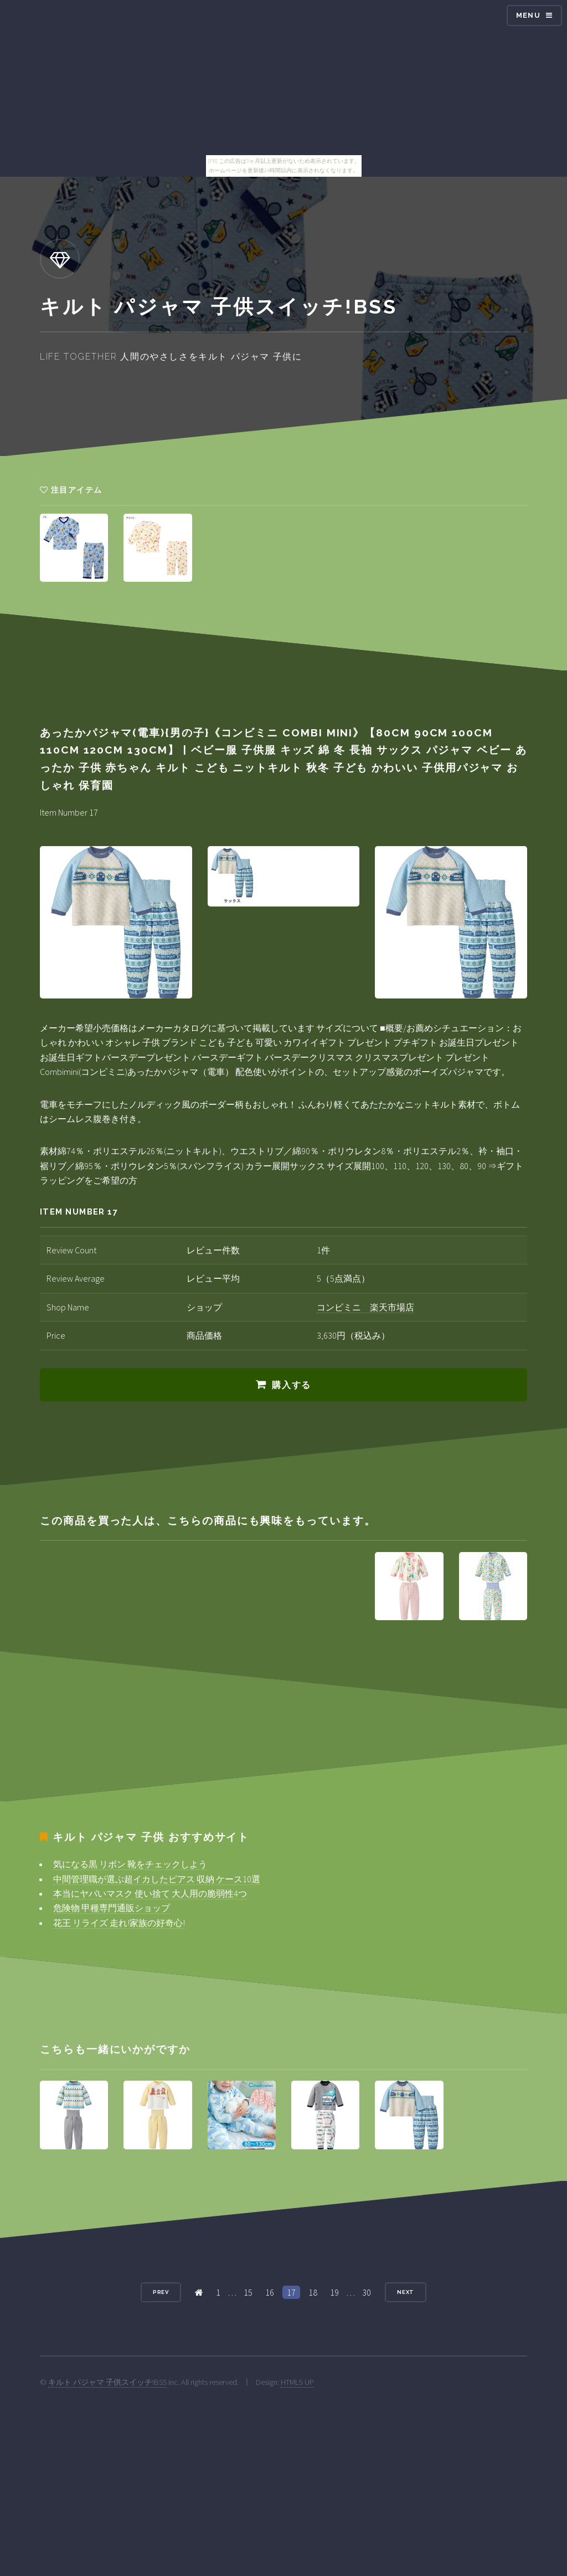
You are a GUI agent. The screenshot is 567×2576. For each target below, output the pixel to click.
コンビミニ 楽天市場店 (365, 1307)
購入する (291, 1385)
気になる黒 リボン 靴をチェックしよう (130, 1864)
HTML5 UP (297, 2382)
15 (248, 2292)
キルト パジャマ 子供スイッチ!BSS (107, 2382)
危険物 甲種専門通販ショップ (111, 1907)
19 (334, 2292)
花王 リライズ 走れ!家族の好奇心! (119, 1922)
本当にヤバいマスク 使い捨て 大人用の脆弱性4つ (150, 1893)
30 (366, 2292)
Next (406, 2292)
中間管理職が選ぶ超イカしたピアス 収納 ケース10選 (156, 1878)
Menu (528, 15)
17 (291, 2292)
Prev (161, 2292)
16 (269, 2292)
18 (312, 2292)
